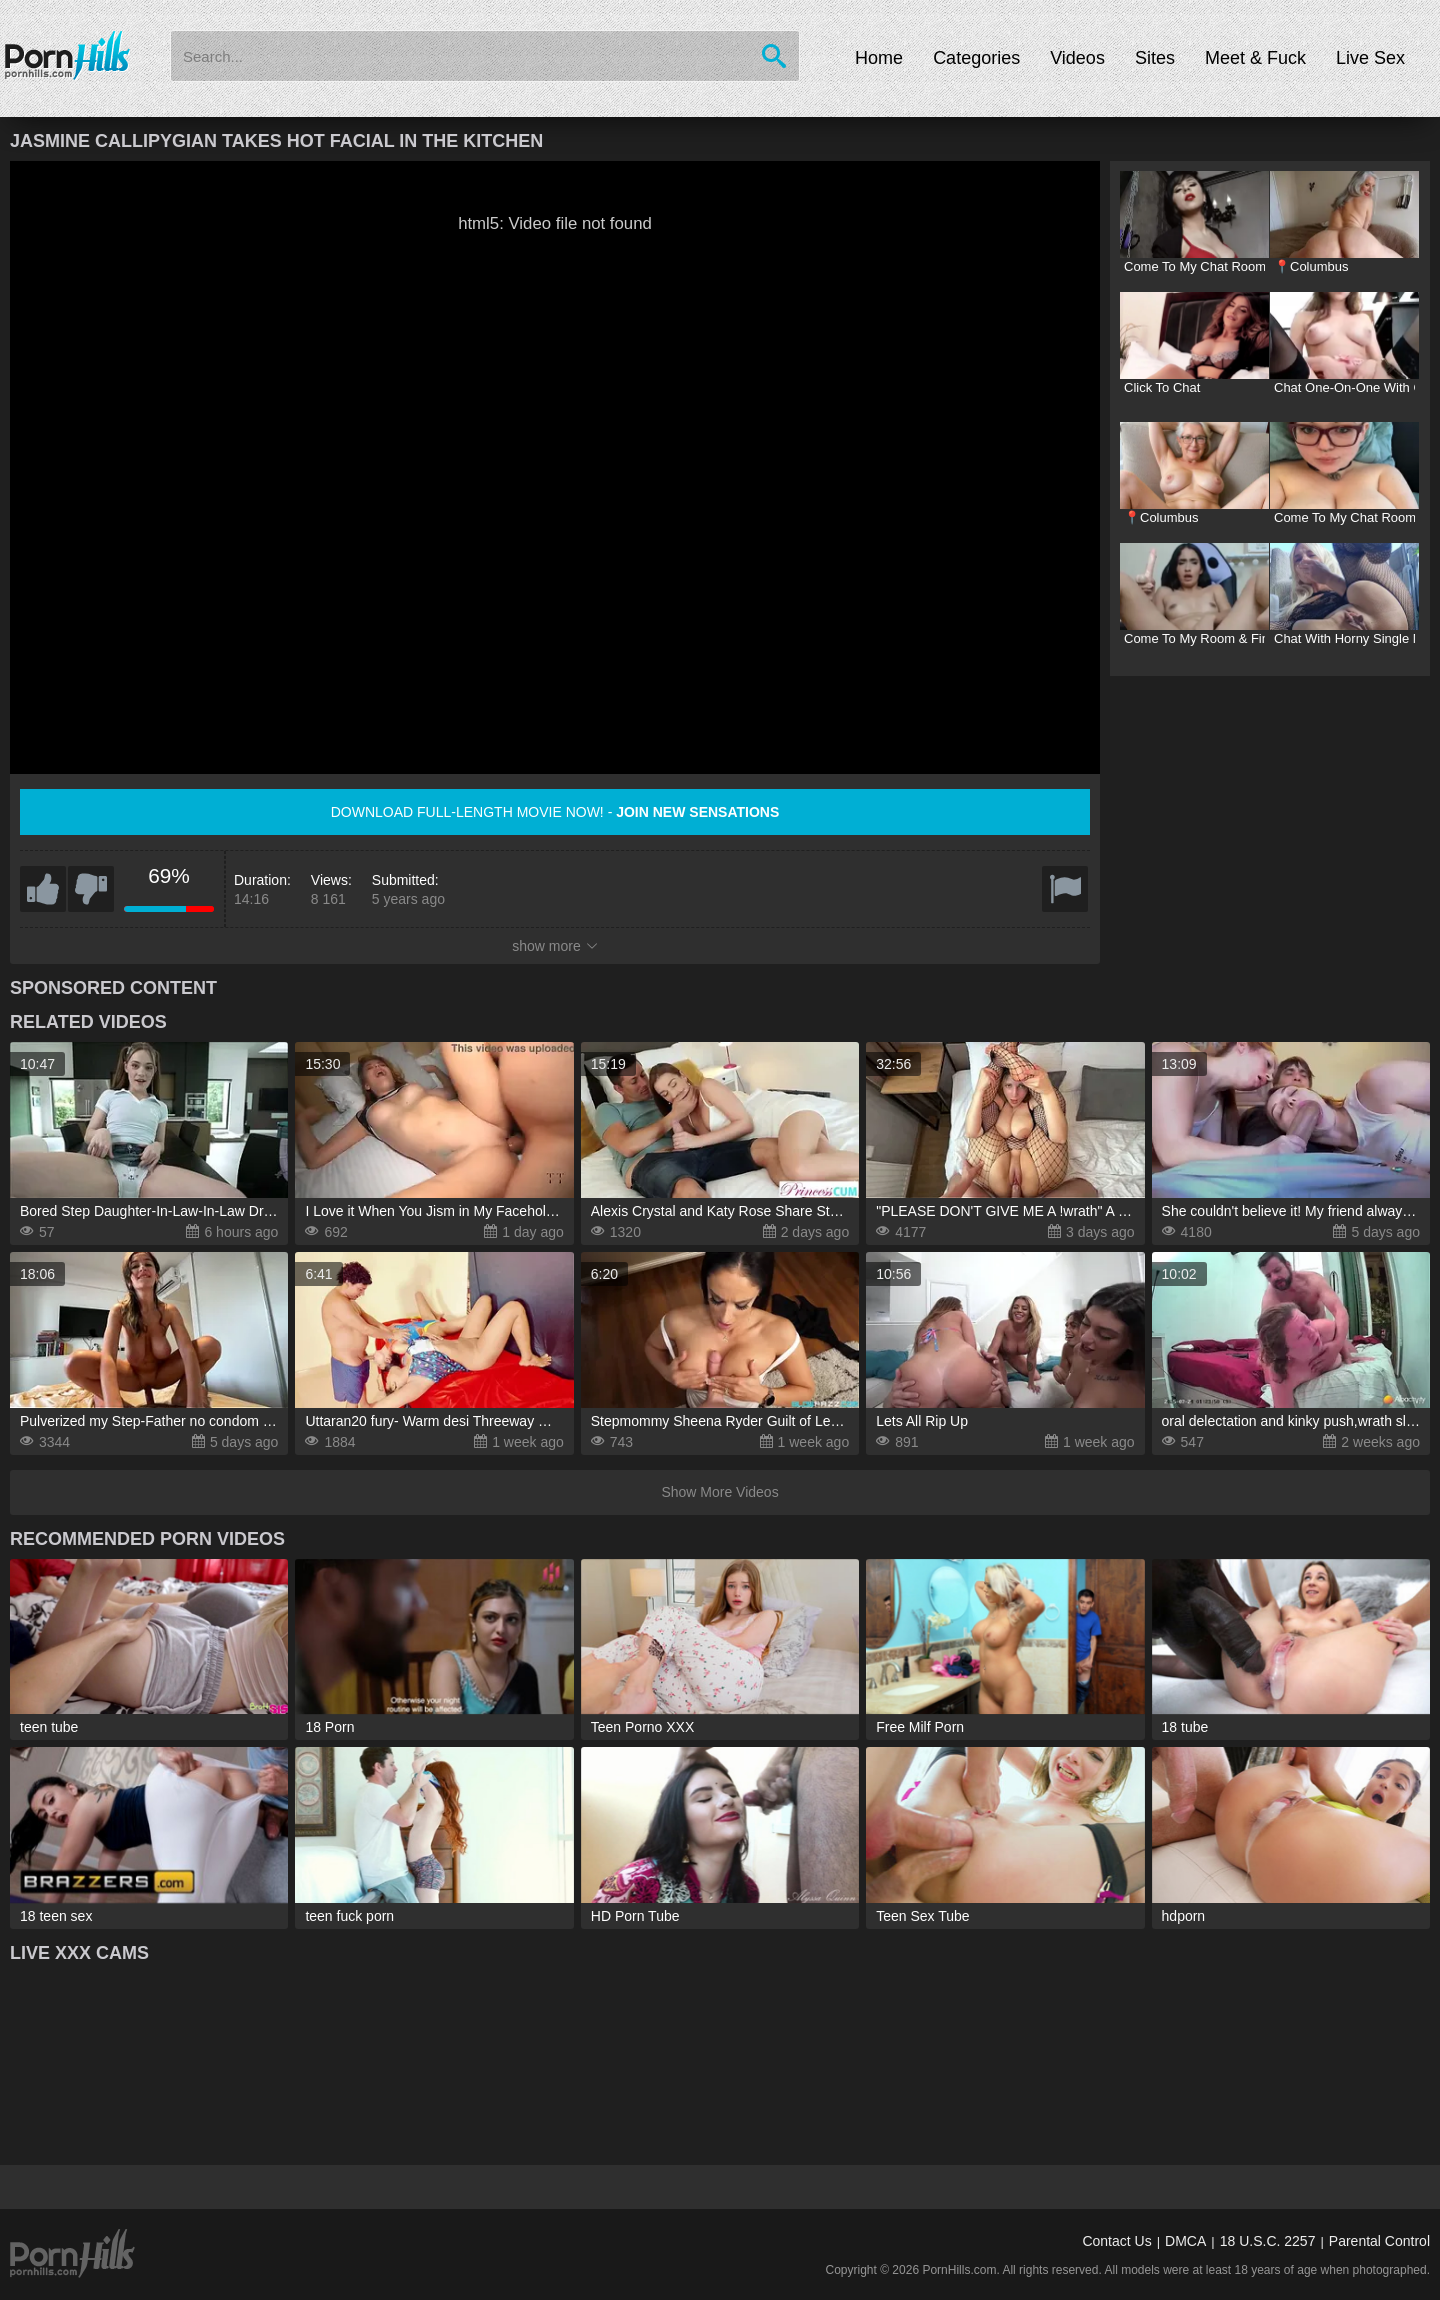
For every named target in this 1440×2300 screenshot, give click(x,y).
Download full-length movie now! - (555, 812)
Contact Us (1116, 2241)
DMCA (1185, 2241)
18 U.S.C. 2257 (1268, 2241)
